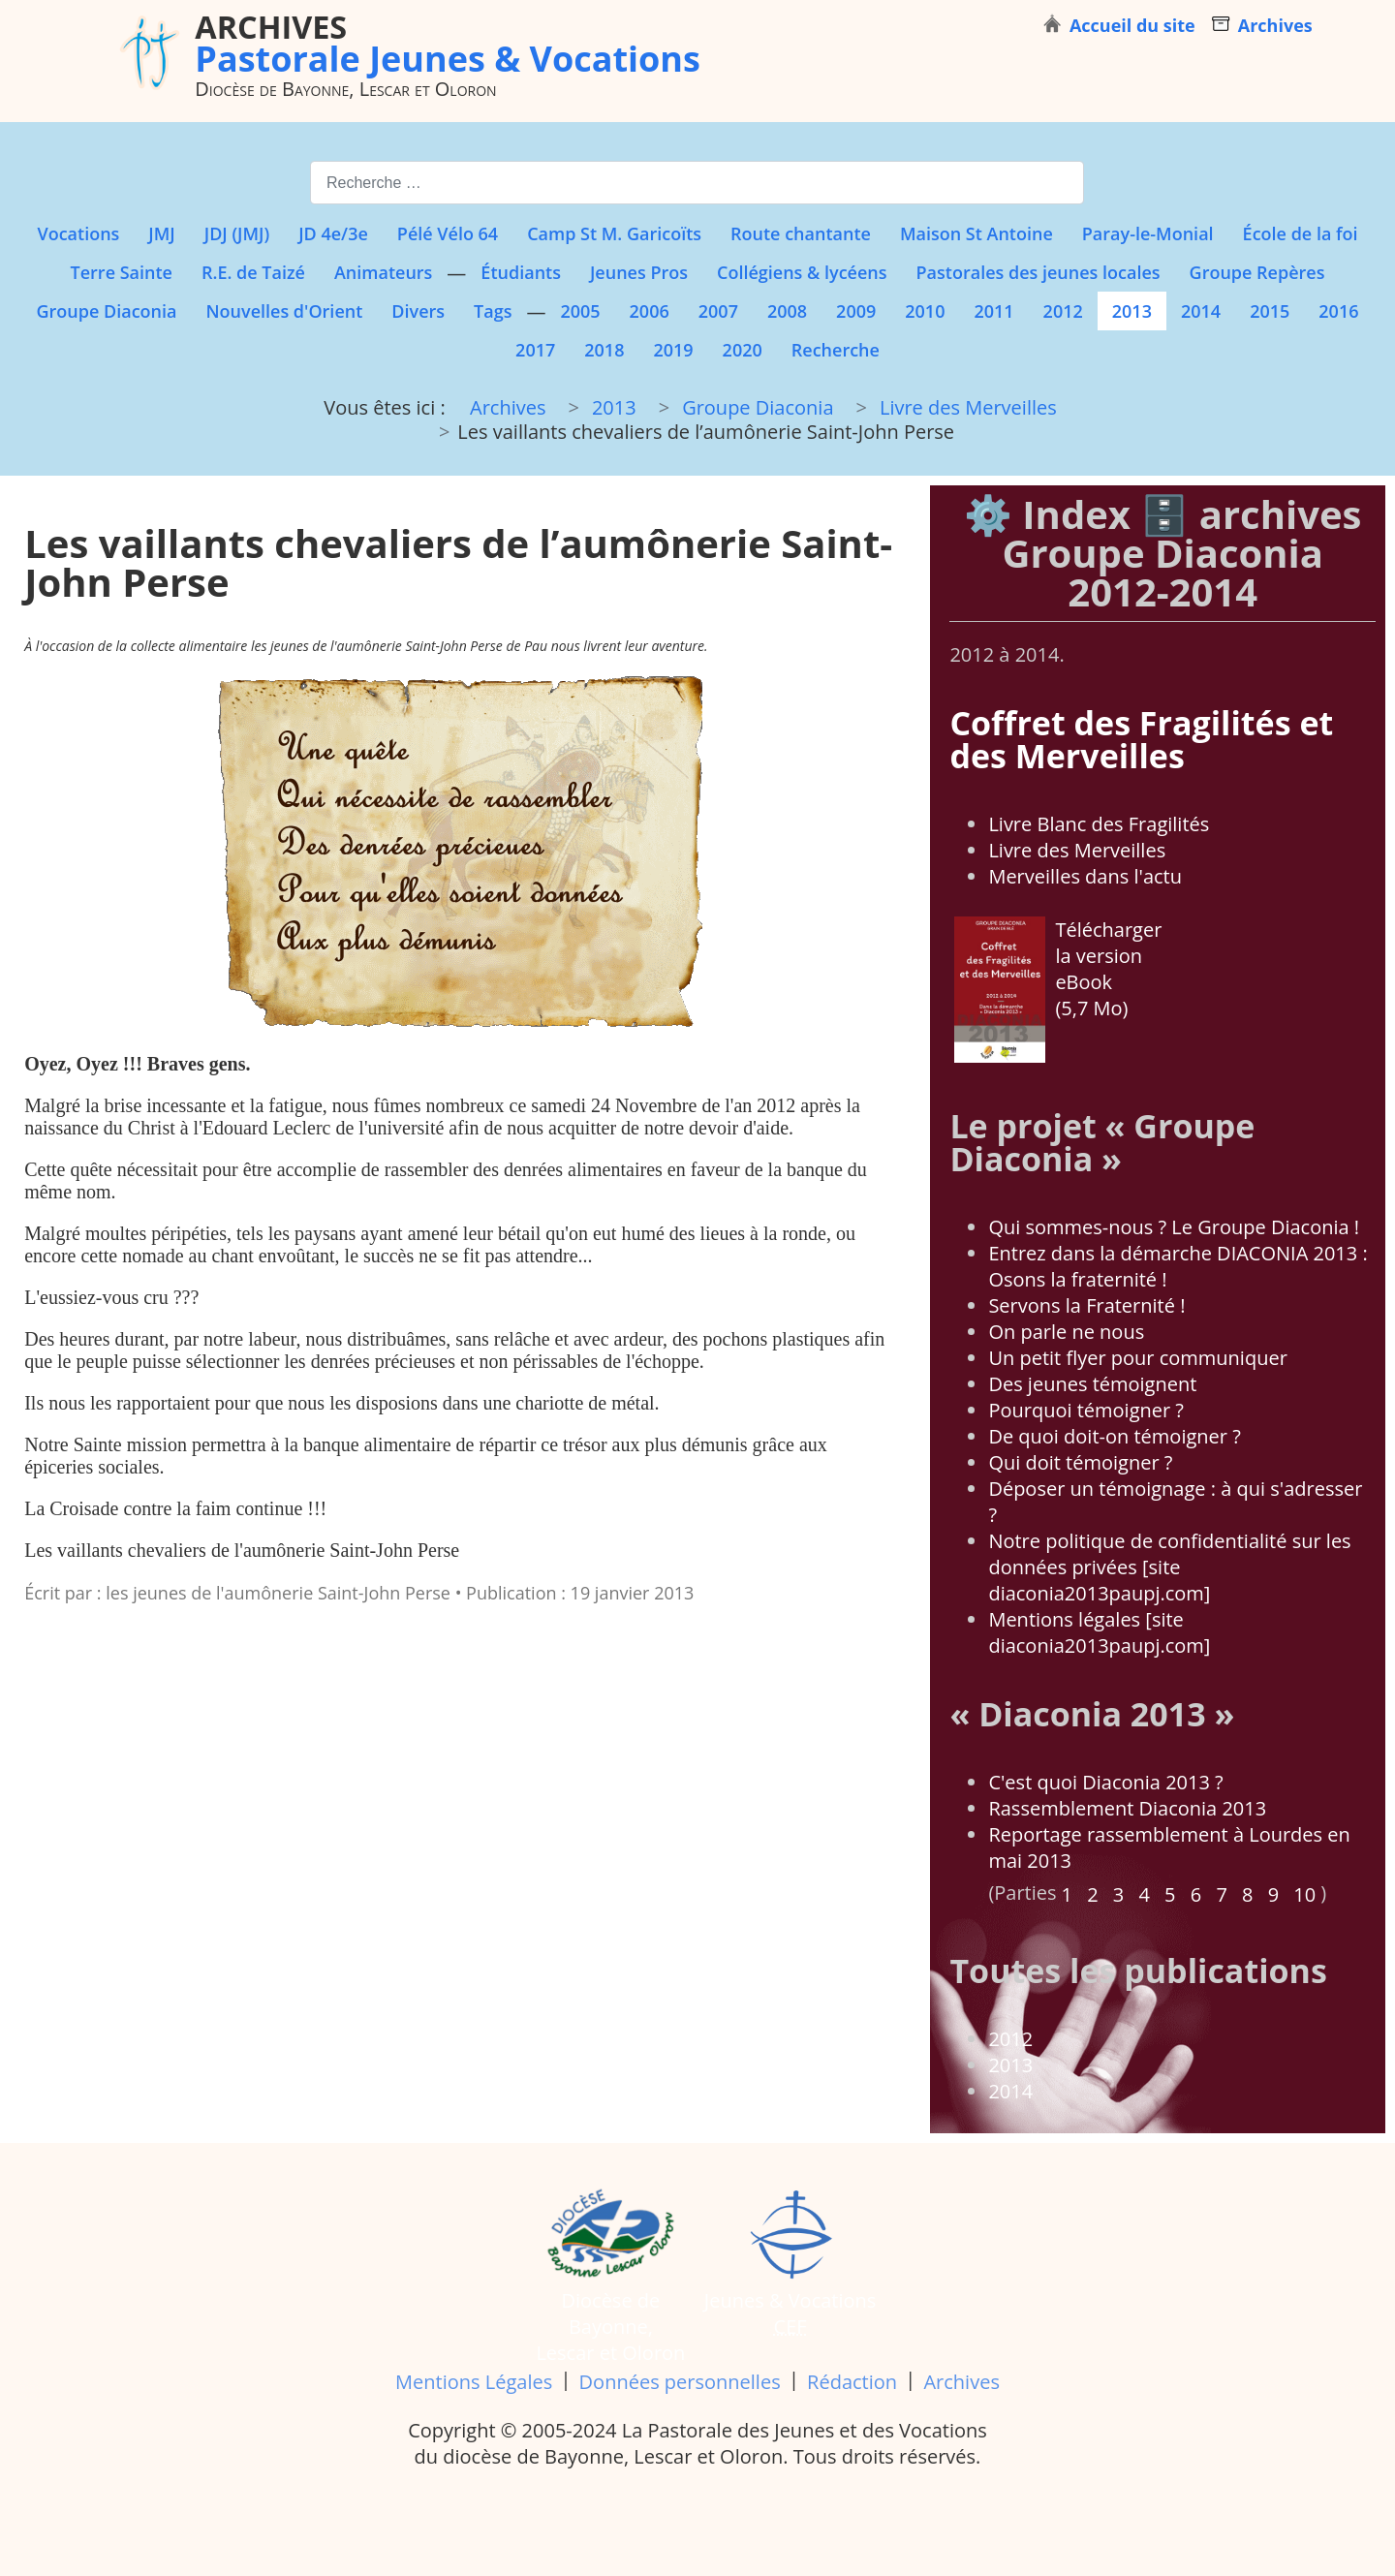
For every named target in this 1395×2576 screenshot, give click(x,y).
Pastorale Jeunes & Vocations (447, 43)
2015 (1269, 311)
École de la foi (1300, 233)
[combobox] (697, 182)
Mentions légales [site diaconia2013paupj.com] (1099, 1632)
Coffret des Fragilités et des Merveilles (1141, 739)
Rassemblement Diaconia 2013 (1127, 1808)
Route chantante (800, 233)
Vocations (78, 233)
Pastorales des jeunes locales (1038, 272)
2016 (1338, 311)
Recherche (835, 349)
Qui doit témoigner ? (1080, 1462)
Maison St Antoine (976, 233)
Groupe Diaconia (107, 311)
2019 (673, 349)
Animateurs (383, 272)
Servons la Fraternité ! (1086, 1305)
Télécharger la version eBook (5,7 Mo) (1058, 989)
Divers (418, 311)
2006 (649, 311)
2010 (925, 311)
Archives (961, 2382)
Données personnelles (680, 2382)
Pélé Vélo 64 (447, 233)
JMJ (161, 233)
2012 (1063, 311)
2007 (718, 311)
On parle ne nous (1066, 1332)
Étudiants (520, 272)
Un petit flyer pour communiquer (1137, 1358)
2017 (535, 349)
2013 (1132, 311)
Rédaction (852, 2382)
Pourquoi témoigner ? (1086, 1410)
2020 (742, 349)
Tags (493, 311)
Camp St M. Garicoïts (614, 233)
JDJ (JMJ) (236, 233)
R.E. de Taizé (253, 272)
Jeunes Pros (639, 272)
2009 (856, 311)
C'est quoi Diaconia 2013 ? (1105, 1782)
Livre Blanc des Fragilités (1098, 824)
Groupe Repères (1257, 272)
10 (1304, 1894)
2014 (1201, 311)
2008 (787, 311)
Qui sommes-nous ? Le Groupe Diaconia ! (1173, 1227)
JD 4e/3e (333, 233)
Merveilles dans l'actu (1085, 876)
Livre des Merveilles (1076, 850)
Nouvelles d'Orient (284, 311)
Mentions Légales (473, 2382)
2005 (580, 311)
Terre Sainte (121, 272)
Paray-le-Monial (1148, 233)
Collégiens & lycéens (802, 272)
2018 (604, 349)
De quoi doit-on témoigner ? (1114, 1436)
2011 (993, 311)
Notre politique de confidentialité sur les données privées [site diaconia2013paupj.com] (1169, 1567)
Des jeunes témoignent (1092, 1384)
